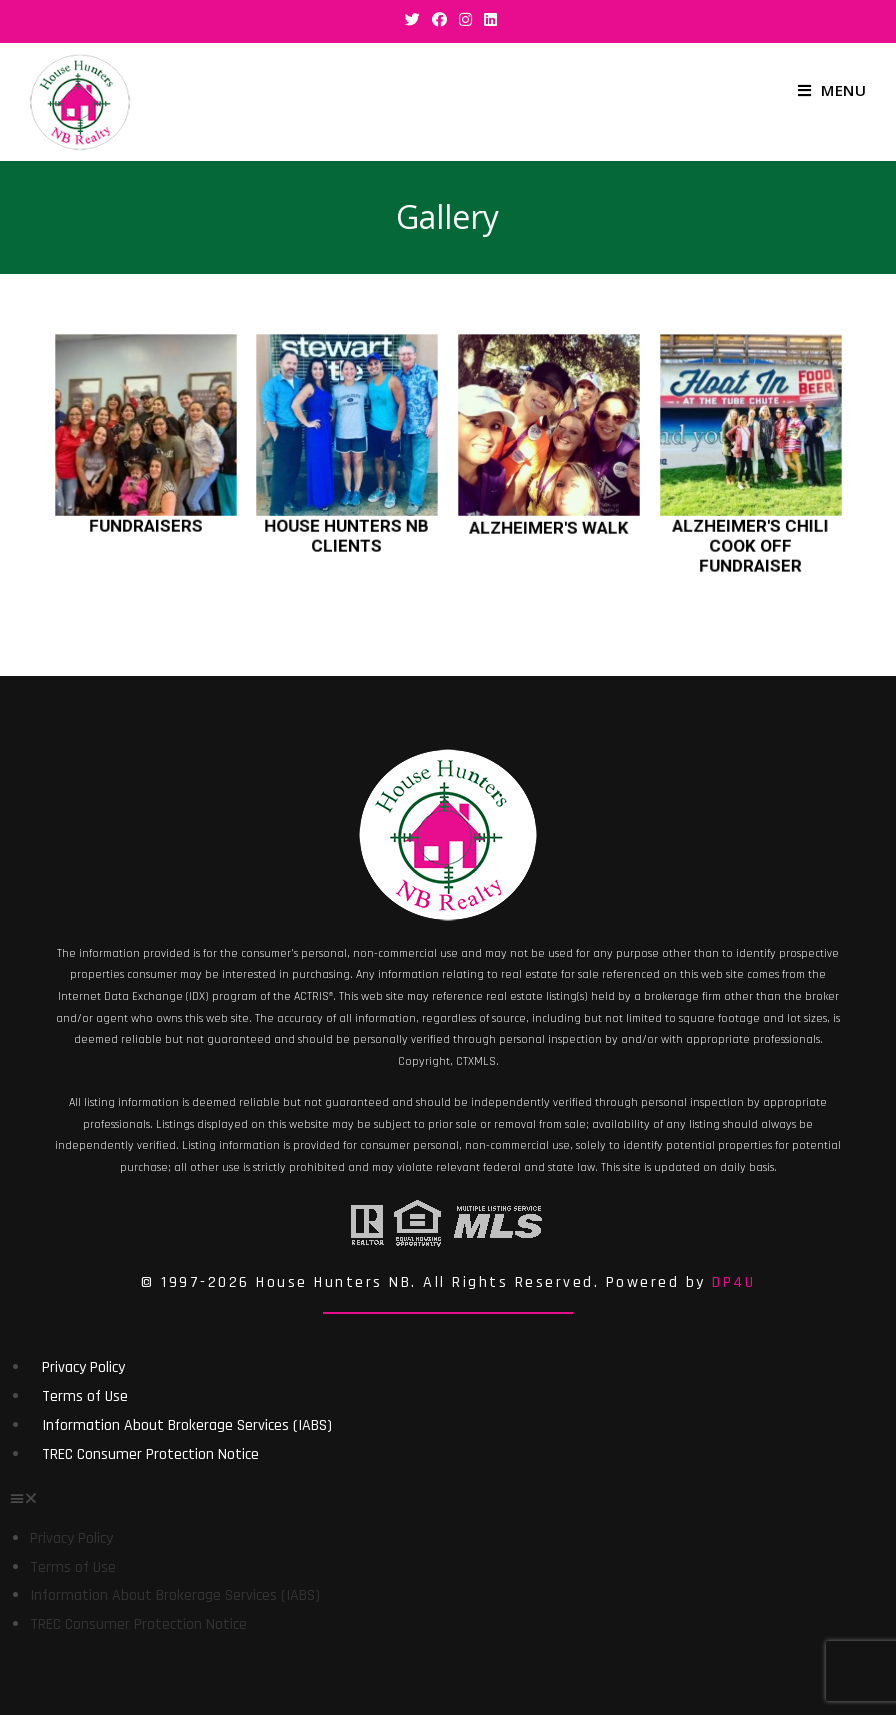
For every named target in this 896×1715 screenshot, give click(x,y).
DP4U (733, 1282)
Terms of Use (85, 1396)
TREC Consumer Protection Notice (150, 1454)
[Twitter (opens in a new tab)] (412, 19)
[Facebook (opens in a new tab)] (439, 19)
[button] (448, 1497)
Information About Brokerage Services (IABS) (187, 1425)
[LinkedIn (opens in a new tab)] (487, 19)
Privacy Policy (83, 1367)
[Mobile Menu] (832, 90)
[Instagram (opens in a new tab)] (465, 19)
